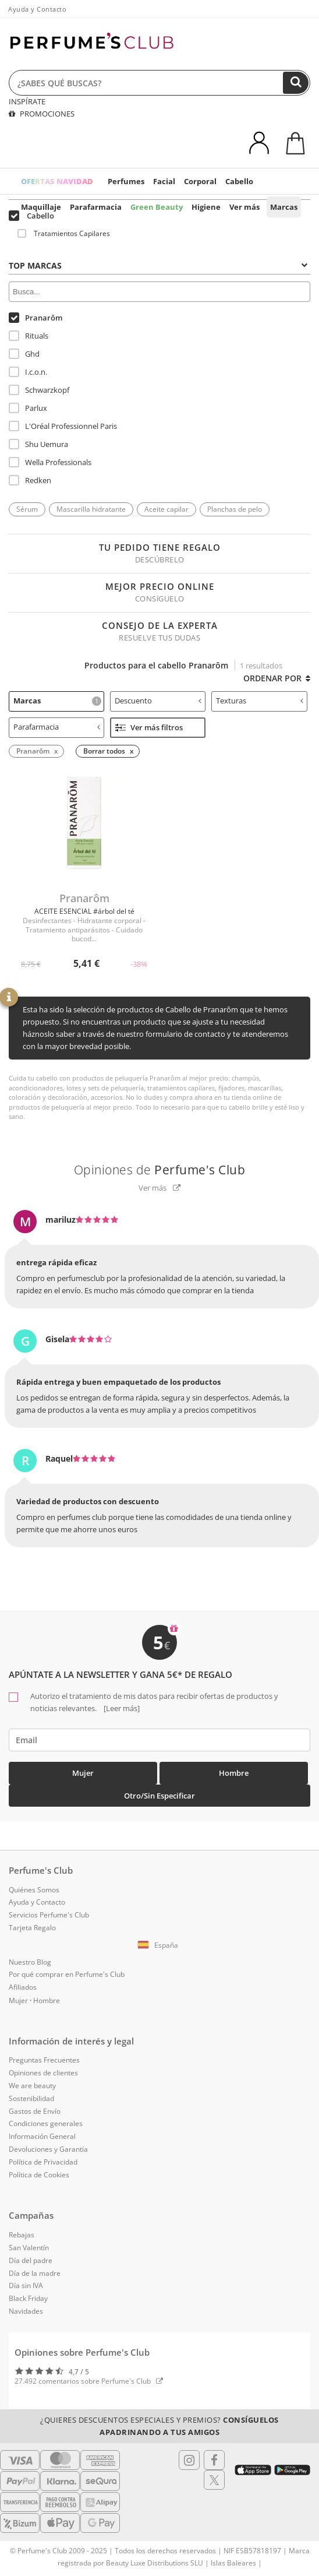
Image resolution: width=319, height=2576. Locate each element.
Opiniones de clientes (43, 2073)
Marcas (283, 207)
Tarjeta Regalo (32, 1928)
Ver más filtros (149, 727)
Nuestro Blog (30, 1962)
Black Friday (28, 2298)
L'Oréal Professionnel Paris (63, 426)
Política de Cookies (39, 2175)
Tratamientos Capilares (63, 233)
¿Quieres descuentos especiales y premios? (159, 2426)
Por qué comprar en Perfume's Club (67, 1974)
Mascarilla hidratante (91, 509)
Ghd (24, 354)
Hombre (234, 1773)
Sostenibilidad (31, 2098)
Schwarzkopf (39, 390)
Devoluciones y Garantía (48, 2149)
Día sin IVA (26, 2285)
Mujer (83, 1773)
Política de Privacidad (43, 2162)
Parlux (28, 408)
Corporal (200, 181)
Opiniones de (160, 1170)
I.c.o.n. (28, 372)
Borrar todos (104, 751)
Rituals (28, 335)
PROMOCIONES (42, 113)
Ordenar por (276, 678)
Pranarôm (35, 317)
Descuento (158, 700)
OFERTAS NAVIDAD (57, 181)
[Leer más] (121, 1708)
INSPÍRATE (27, 101)
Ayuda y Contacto (37, 9)
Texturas (259, 700)
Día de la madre (35, 2273)
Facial (164, 181)
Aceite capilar (166, 509)
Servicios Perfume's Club (49, 1915)
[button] (159, 1945)
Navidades (26, 2311)
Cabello (239, 181)
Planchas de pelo (234, 509)
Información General (42, 2136)
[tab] (159, 265)
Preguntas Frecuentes (44, 2060)
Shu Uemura (38, 444)
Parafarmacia (96, 207)
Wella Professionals (50, 462)
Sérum (27, 509)
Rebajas (21, 2235)
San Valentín (29, 2248)
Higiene (206, 207)
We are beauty (32, 2086)
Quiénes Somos (34, 1890)
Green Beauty (156, 207)
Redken (30, 480)
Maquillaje (41, 207)
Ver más (244, 207)
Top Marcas (158, 265)
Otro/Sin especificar (159, 1795)
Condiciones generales (46, 2123)
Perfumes (126, 181)
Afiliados (23, 1987)
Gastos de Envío (35, 2111)
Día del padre (30, 2260)
